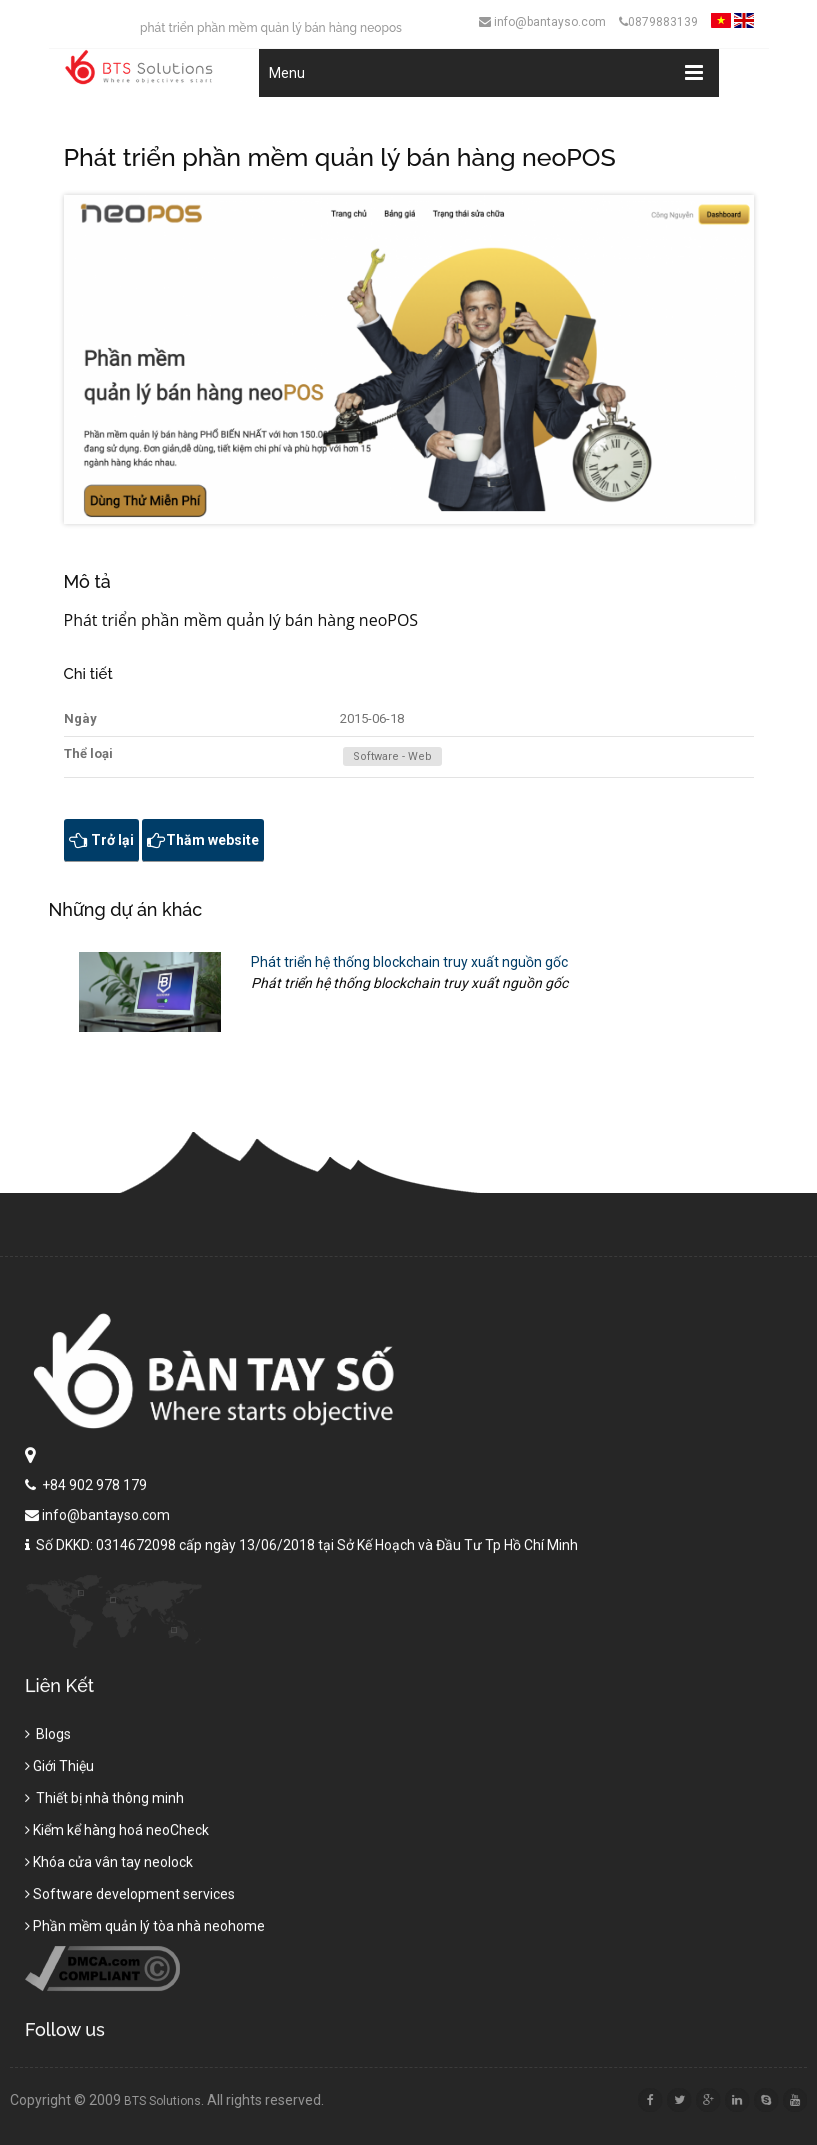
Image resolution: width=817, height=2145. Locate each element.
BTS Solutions (168, 2101)
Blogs (48, 1740)
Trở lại (101, 840)
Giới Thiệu (59, 1772)
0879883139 (658, 22)
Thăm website (203, 840)
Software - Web (392, 756)
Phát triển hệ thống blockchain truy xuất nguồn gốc (409, 962)
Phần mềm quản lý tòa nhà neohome (145, 1932)
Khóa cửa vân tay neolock (109, 1868)
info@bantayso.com (542, 22)
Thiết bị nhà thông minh (104, 1804)
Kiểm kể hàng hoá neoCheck (117, 1836)
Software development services (130, 1900)
